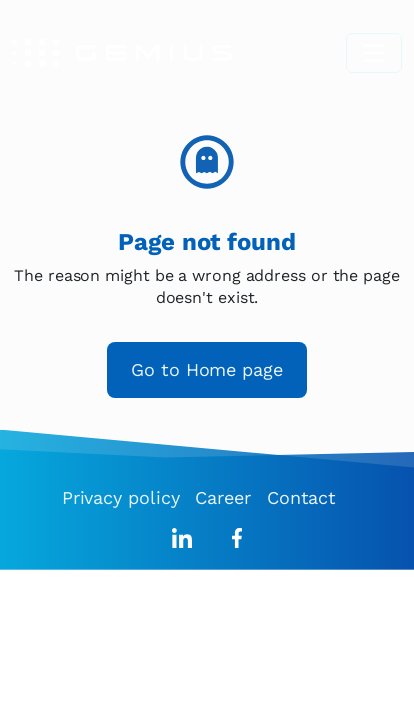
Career (222, 497)
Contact (301, 497)
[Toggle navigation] (374, 53)
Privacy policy (121, 497)
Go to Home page (207, 369)
